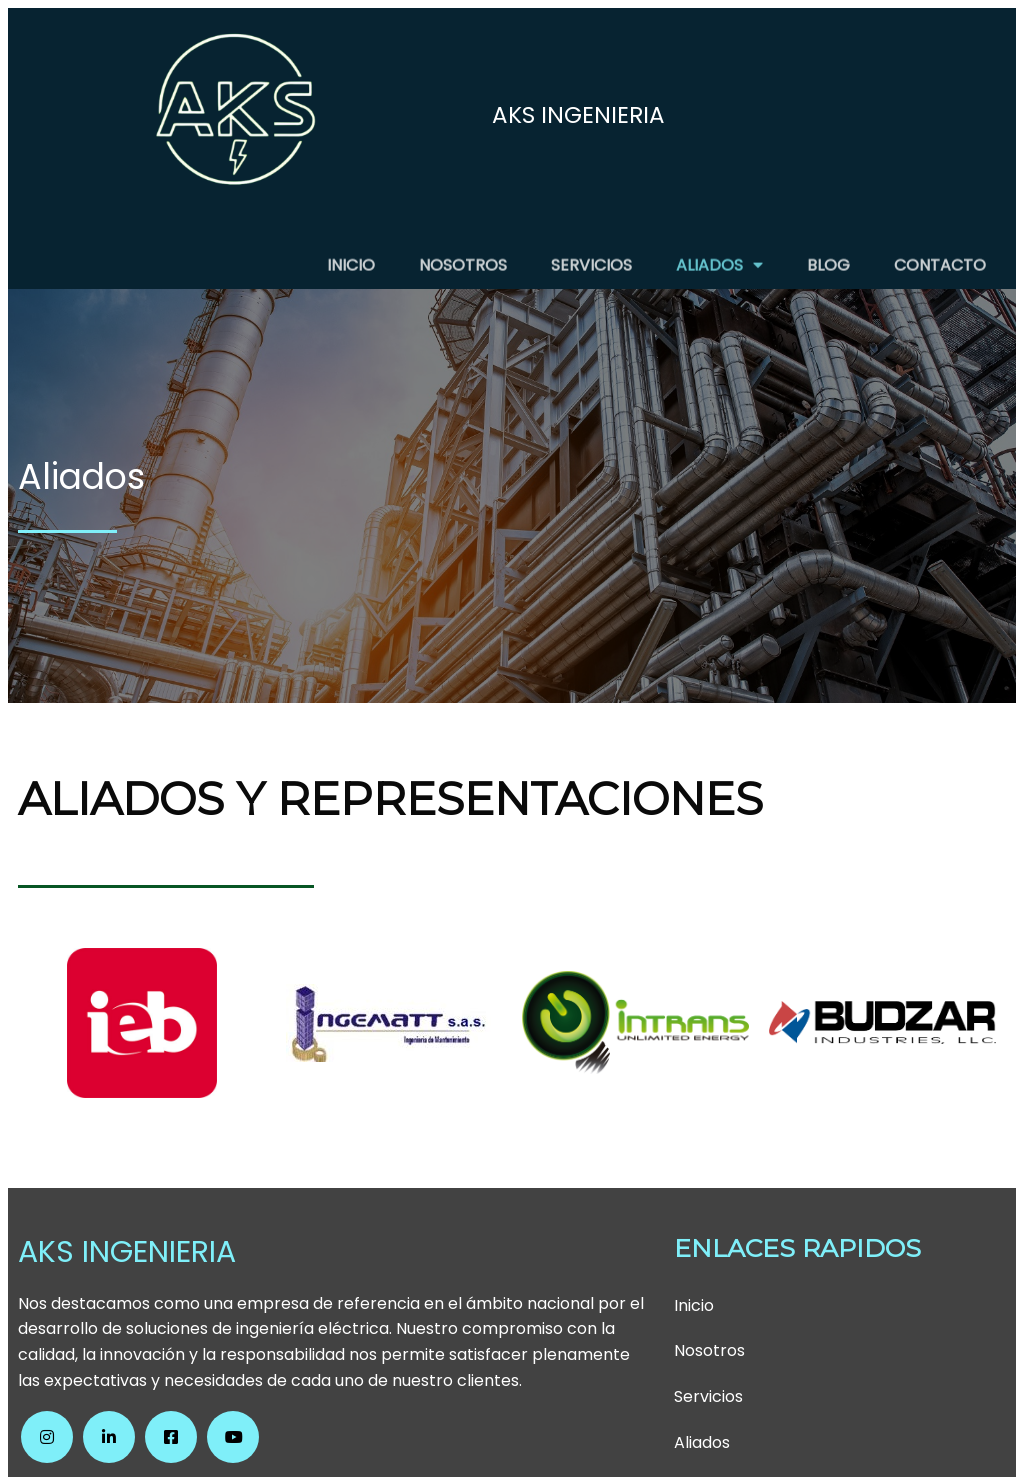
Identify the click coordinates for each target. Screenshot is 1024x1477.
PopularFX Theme (625, 1439)
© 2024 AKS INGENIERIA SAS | (442, 1439)
